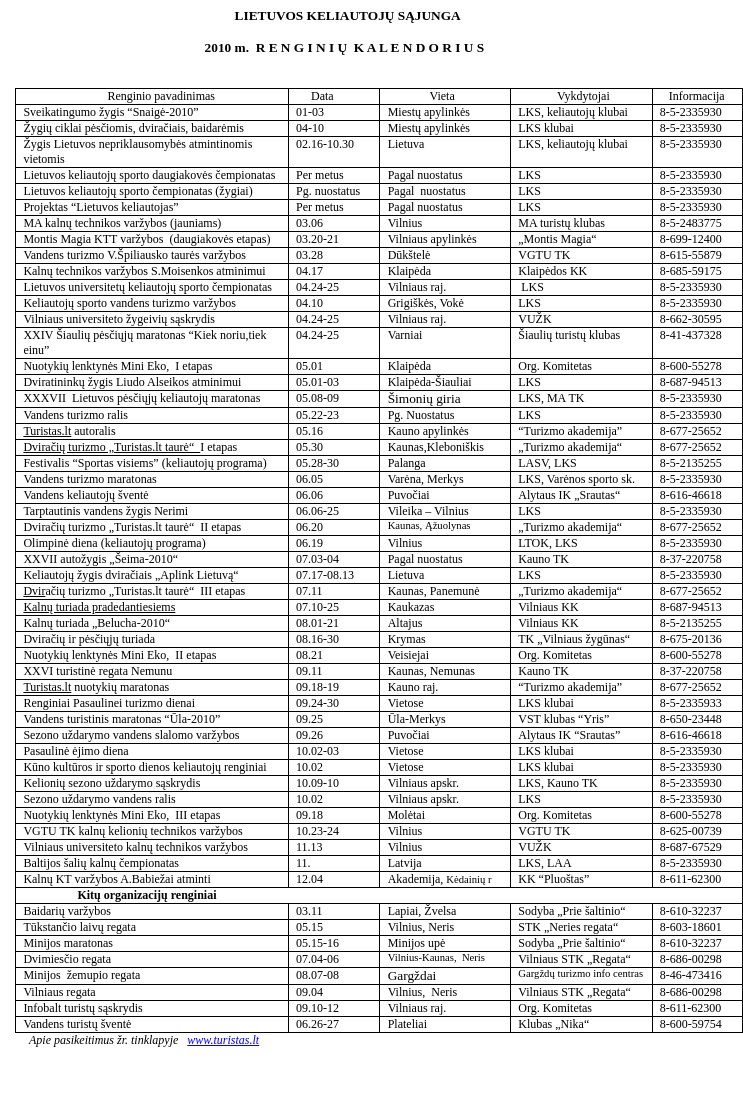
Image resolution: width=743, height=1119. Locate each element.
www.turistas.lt (223, 1040)
